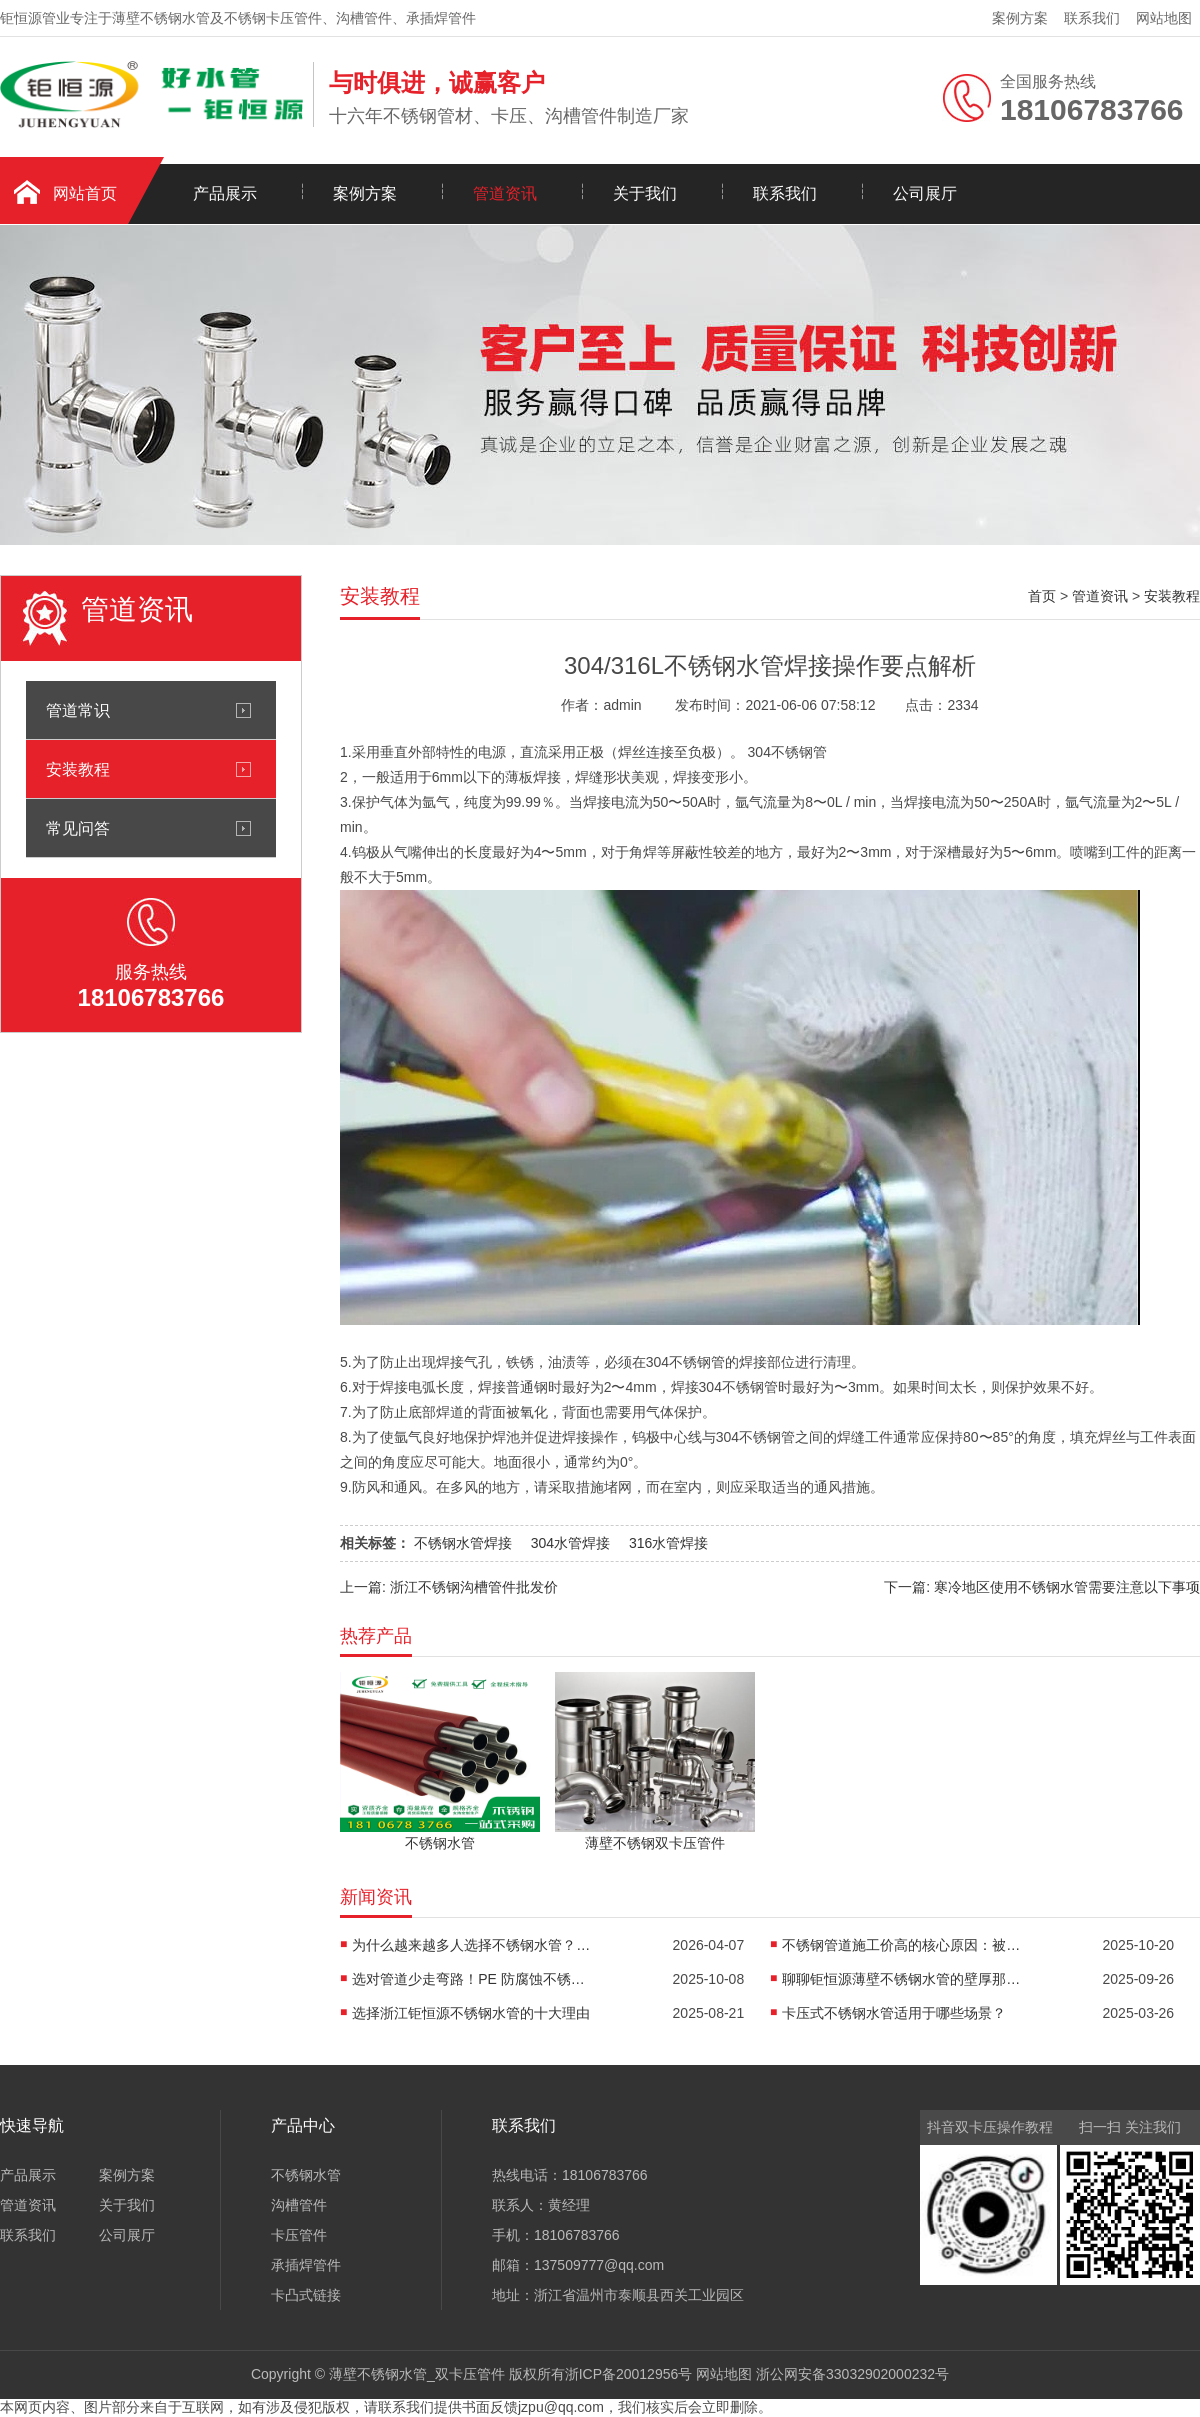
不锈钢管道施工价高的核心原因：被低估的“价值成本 (902, 1945)
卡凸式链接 (306, 2295)
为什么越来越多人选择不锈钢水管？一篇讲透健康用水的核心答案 (472, 1945)
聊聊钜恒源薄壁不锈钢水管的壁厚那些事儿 (902, 1979)
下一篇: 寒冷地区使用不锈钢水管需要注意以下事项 (1042, 1587)
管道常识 (78, 710)
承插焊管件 (306, 2265)
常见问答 (78, 828)
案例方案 (1020, 18)
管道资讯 (505, 193)
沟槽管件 (299, 2205)
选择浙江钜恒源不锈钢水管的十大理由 (471, 2013)
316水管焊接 (668, 1543)
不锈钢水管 (306, 2175)
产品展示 (225, 193)
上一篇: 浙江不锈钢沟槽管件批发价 (449, 1587)
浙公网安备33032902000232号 (852, 2374)
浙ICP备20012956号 (629, 2374)
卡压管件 (299, 2235)
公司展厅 (925, 193)
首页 (1042, 596)
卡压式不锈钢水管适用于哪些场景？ (894, 2013)
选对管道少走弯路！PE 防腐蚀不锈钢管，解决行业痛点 (472, 1979)
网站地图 (1164, 18)
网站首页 (85, 193)
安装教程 (78, 769)
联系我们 (1092, 18)
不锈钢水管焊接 (463, 1543)
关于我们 (645, 193)
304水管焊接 (570, 1543)
